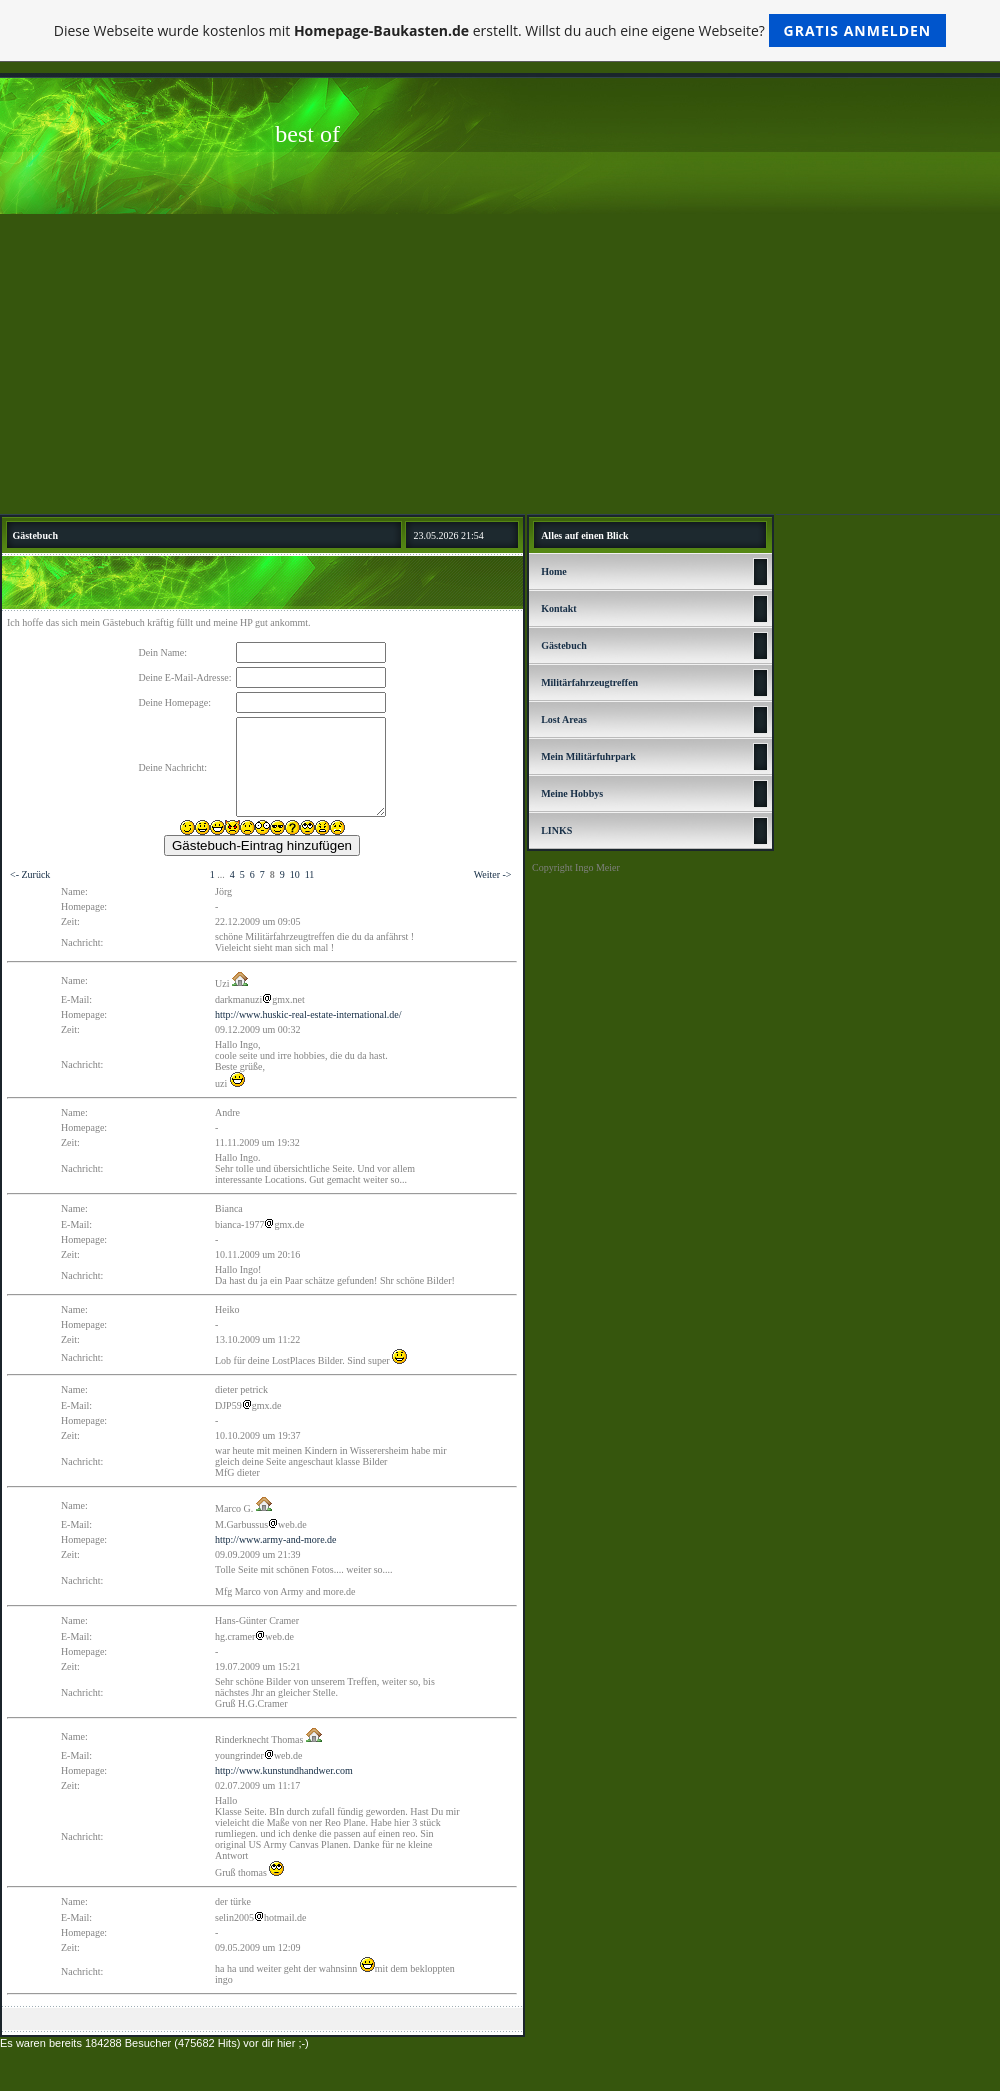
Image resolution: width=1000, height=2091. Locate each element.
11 (310, 874)
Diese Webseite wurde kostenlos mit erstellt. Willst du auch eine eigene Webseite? (500, 30)
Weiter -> (493, 874)
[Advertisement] (500, 364)
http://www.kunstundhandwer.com (284, 1770)
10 (295, 874)
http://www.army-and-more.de (276, 1539)
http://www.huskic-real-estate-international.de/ (308, 1014)
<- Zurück (30, 874)
